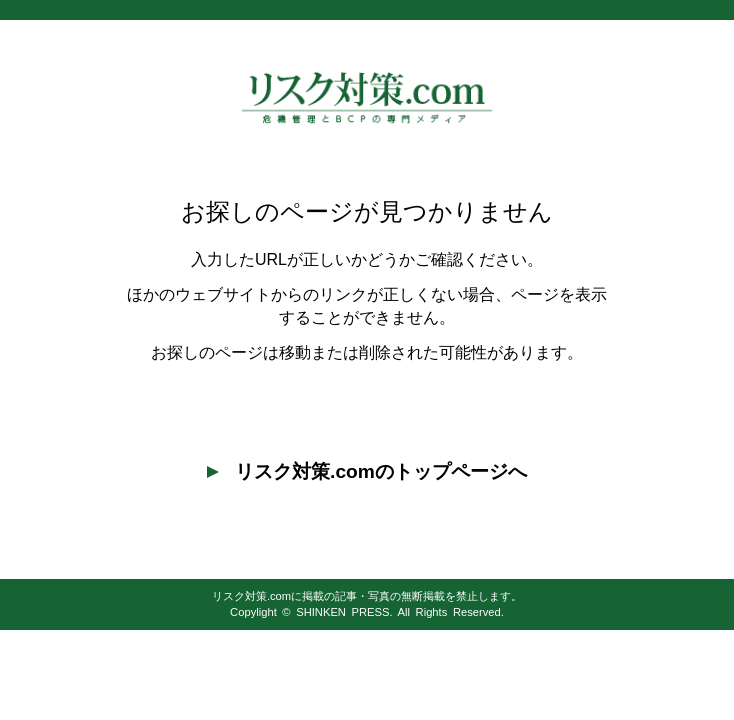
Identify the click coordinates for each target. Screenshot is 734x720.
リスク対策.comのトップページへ (367, 471)
